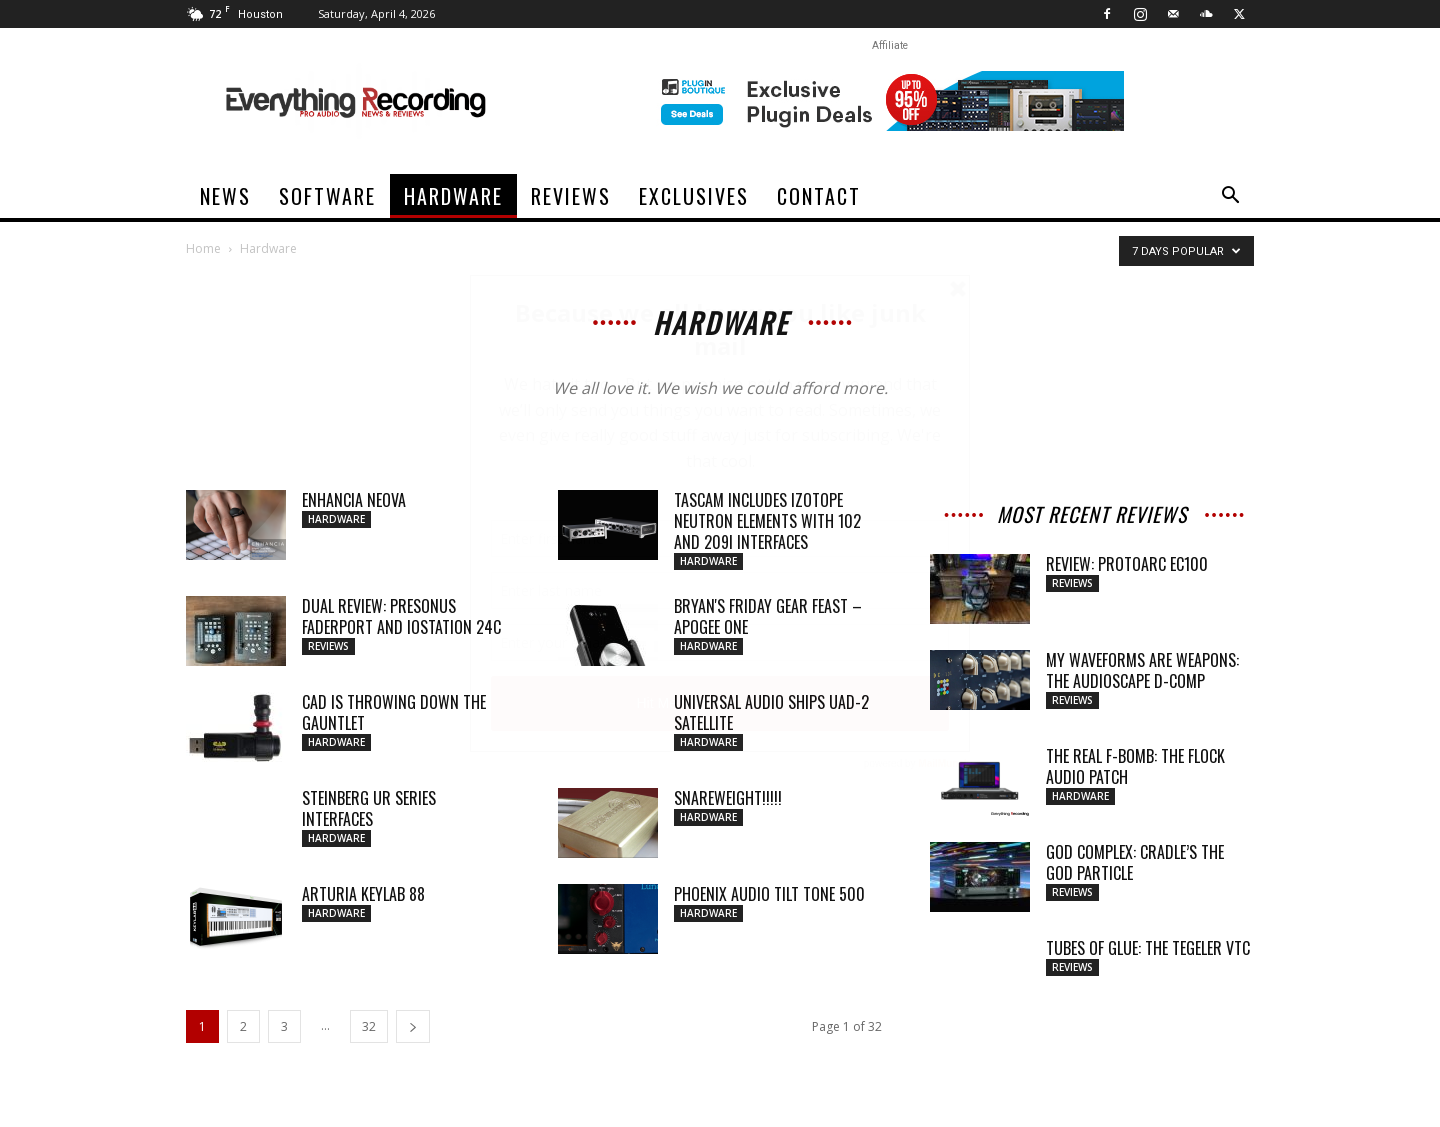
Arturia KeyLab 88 (363, 894)
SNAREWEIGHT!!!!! (728, 798)
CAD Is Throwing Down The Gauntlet (394, 712)
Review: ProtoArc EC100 (1127, 564)
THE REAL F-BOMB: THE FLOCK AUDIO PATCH (1135, 766)
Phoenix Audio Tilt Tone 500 (769, 894)
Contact (819, 196)
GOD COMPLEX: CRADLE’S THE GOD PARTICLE (1135, 862)
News (225, 196)
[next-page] (413, 1026)
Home (203, 248)
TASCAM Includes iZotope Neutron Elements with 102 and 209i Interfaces (767, 521)
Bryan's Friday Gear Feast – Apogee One (768, 616)
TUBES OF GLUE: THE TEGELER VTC (1148, 948)
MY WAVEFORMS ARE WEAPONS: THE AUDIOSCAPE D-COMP (1142, 670)
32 (369, 1026)
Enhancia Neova (354, 500)
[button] (1230, 197)
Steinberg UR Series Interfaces (369, 808)
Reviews (571, 196)
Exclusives (694, 196)
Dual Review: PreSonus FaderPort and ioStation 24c (401, 616)
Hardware (453, 196)
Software (327, 196)
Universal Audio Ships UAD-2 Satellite (771, 712)
